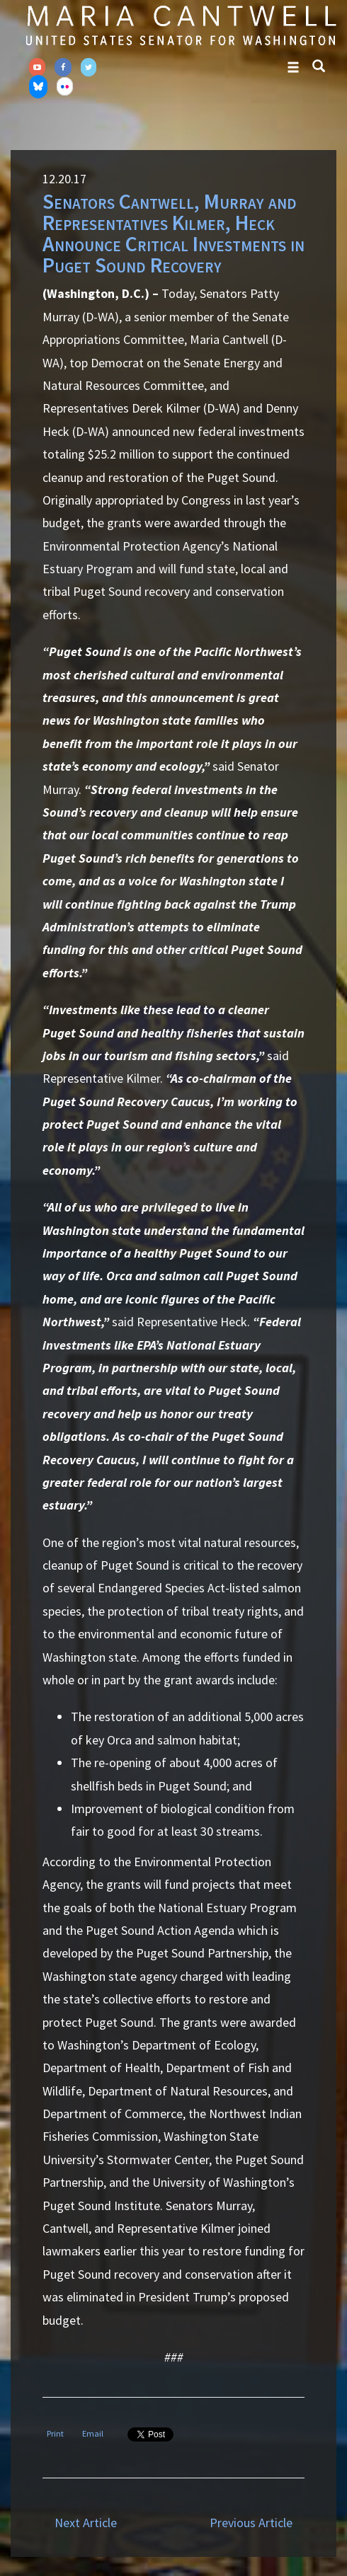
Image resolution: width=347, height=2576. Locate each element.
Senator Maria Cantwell (180, 25)
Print (55, 2433)
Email (92, 2433)
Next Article (86, 2522)
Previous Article (251, 2522)
